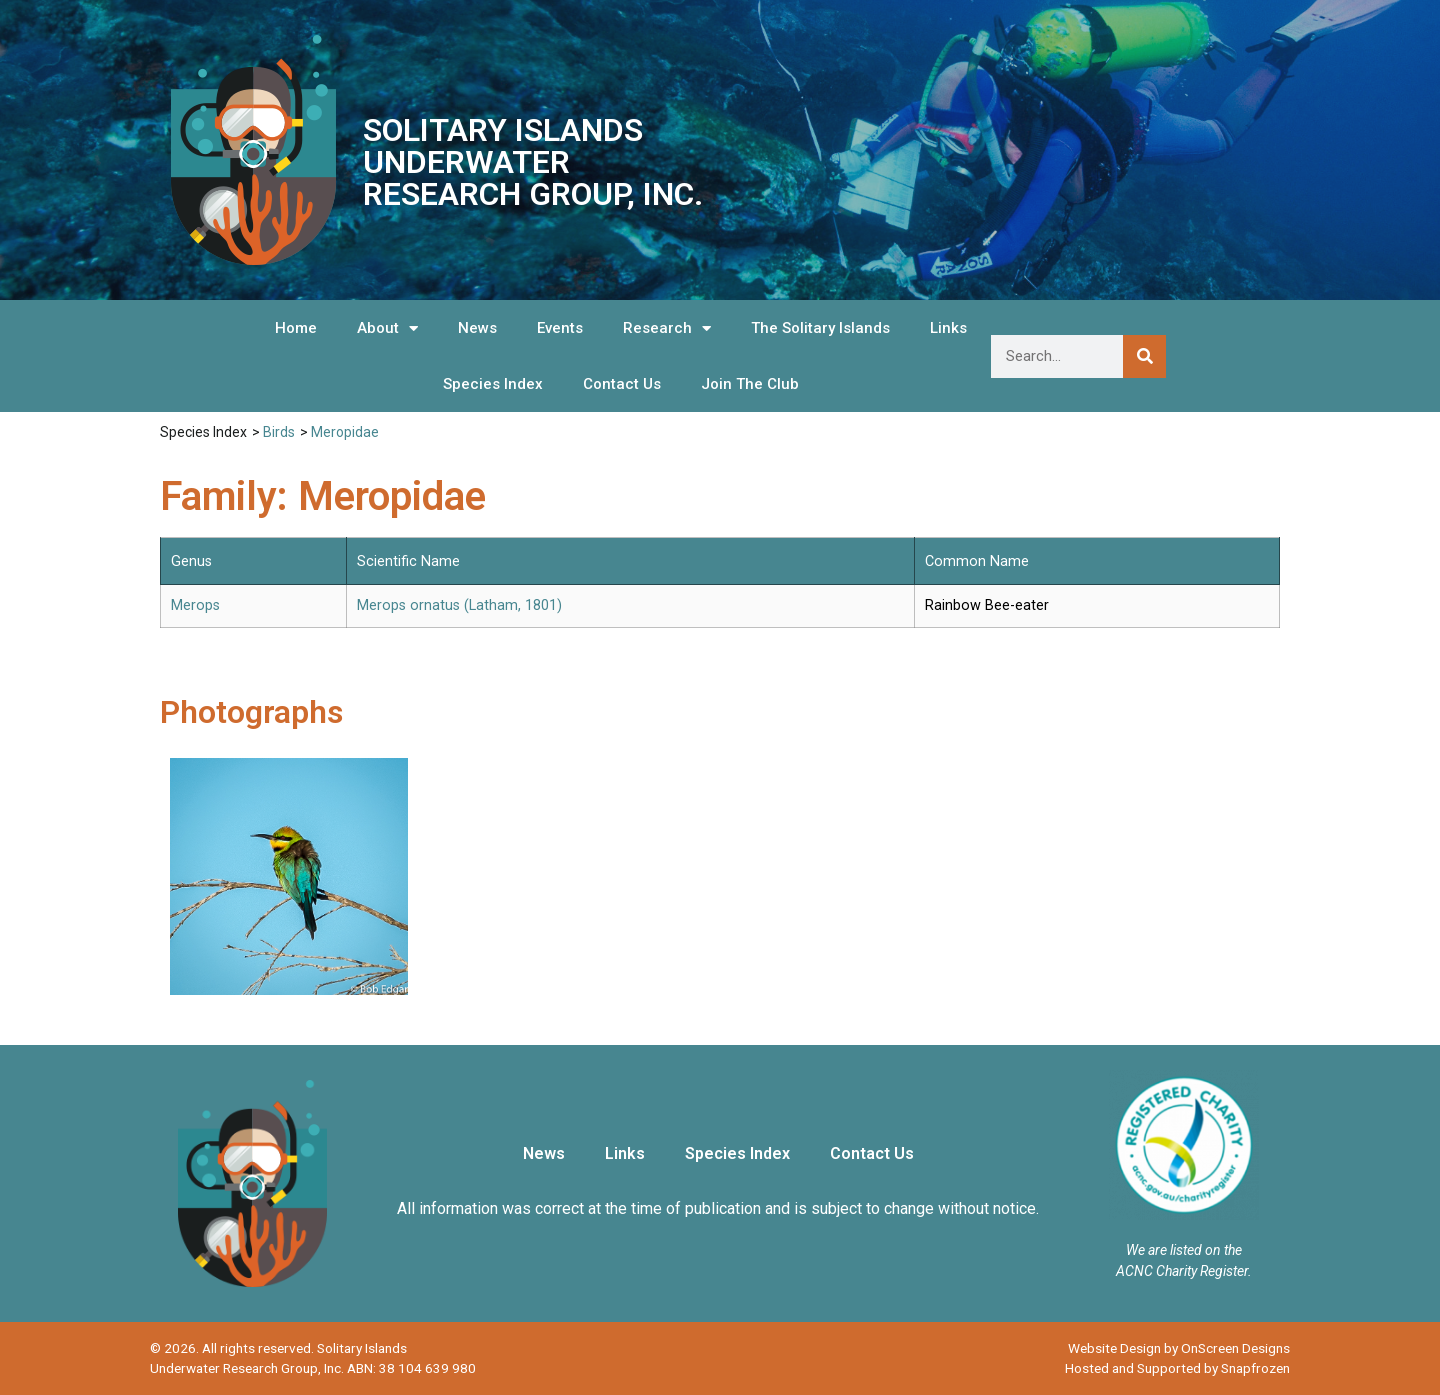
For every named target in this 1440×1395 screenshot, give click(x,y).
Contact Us (622, 384)
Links (948, 328)
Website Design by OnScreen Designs (1179, 1348)
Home (296, 328)
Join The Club (750, 384)
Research (667, 328)
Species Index (493, 384)
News (477, 328)
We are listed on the (1184, 1250)
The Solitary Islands (820, 328)
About (387, 328)
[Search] (1144, 356)
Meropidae (345, 432)
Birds (279, 432)
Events (560, 328)
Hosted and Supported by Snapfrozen (1177, 1368)
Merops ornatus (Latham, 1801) (459, 605)
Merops (195, 605)
